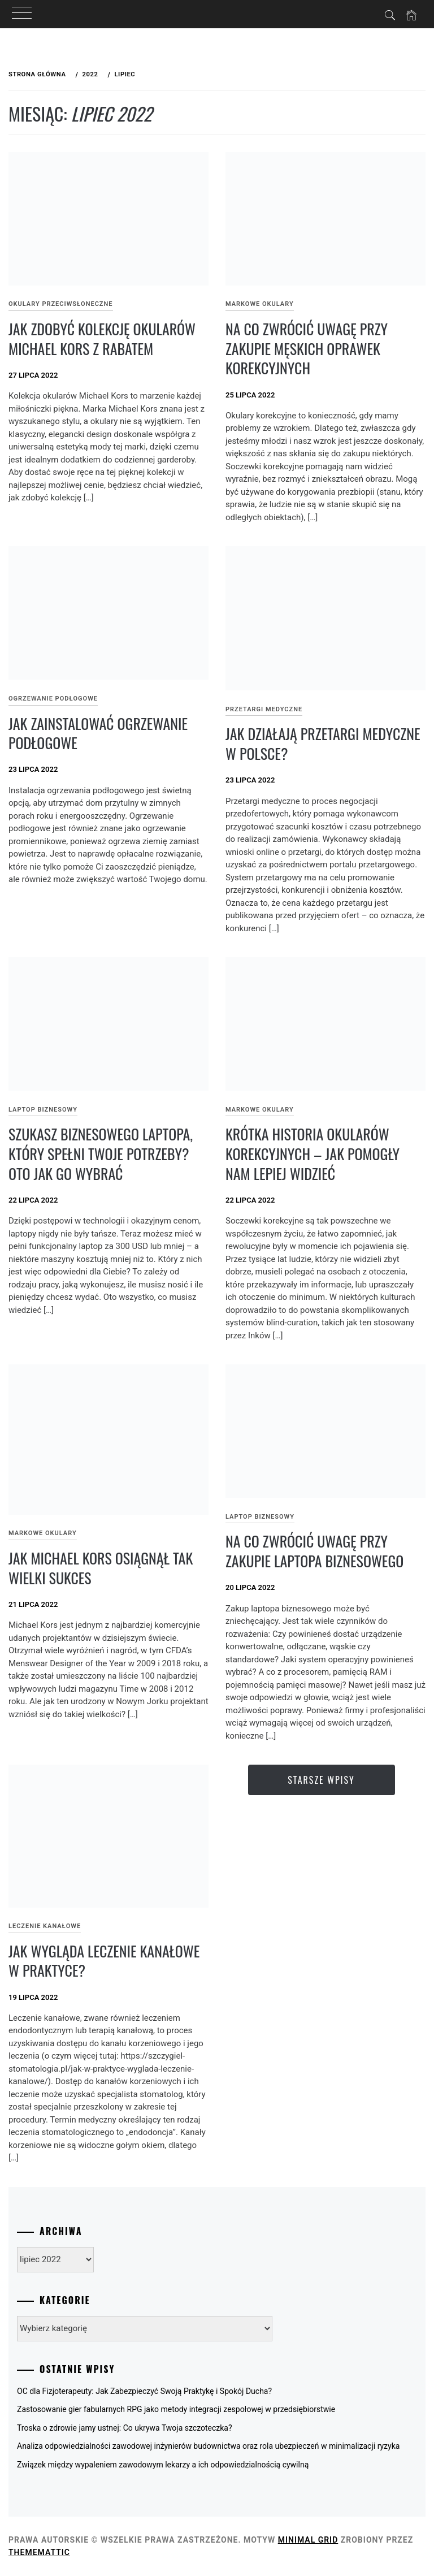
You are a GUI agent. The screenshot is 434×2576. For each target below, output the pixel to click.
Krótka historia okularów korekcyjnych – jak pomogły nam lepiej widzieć (312, 1153)
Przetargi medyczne (263, 709)
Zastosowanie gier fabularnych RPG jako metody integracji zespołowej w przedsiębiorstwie (176, 2409)
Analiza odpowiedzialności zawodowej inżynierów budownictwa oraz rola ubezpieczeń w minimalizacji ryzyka (208, 2445)
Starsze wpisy (321, 1780)
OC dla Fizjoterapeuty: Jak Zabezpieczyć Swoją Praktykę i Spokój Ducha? (144, 2391)
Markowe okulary (259, 304)
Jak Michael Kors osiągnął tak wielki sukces (100, 1568)
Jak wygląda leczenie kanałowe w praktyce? (103, 1961)
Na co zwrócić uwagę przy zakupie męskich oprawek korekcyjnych (306, 348)
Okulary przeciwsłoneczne (60, 304)
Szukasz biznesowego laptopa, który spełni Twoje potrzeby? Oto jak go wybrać (100, 1153)
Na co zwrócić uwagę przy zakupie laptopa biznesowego (314, 1551)
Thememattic (39, 2552)
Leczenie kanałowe (44, 1926)
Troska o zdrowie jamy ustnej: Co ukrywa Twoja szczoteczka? (124, 2427)
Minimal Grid (308, 2539)
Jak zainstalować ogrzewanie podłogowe (98, 733)
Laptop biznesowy (42, 1109)
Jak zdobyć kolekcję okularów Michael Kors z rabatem (102, 339)
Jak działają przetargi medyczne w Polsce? (322, 743)
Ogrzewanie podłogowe (53, 698)
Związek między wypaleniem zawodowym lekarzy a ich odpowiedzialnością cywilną (163, 2464)
